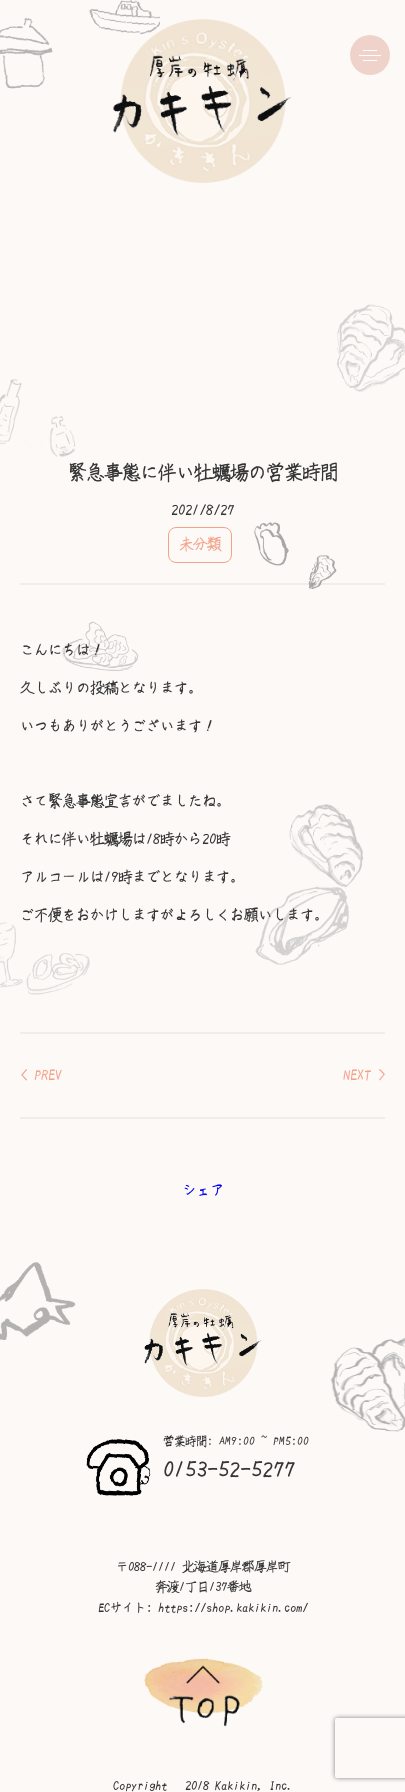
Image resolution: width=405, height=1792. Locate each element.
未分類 (200, 544)
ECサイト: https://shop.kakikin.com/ (203, 1608)
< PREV (41, 1075)
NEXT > (364, 1075)
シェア (203, 1190)
